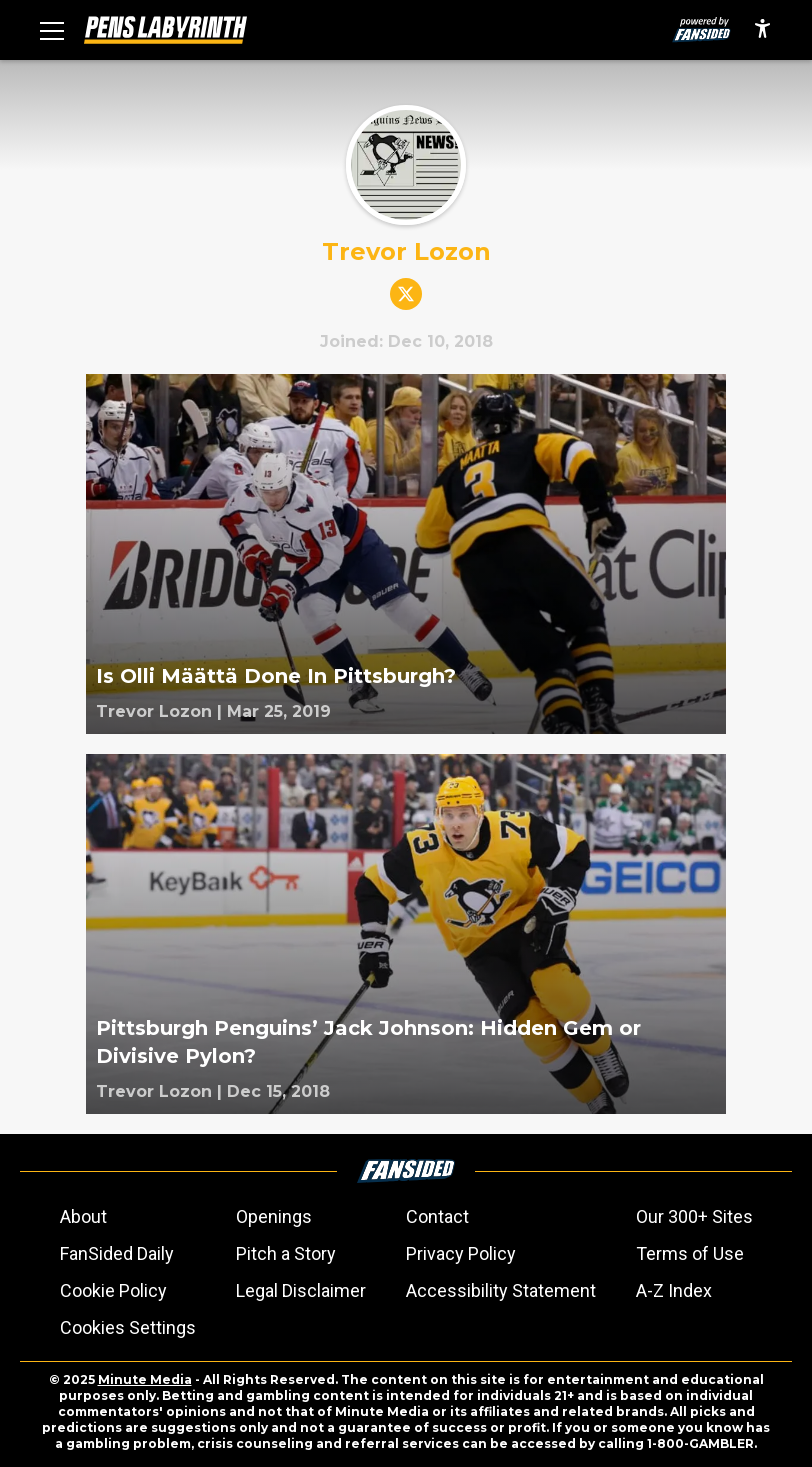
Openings (274, 1216)
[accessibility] (762, 30)
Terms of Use (690, 1253)
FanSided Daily (117, 1253)
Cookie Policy (113, 1290)
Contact (437, 1216)
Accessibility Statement (501, 1290)
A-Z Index (674, 1290)
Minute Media (145, 1379)
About (83, 1216)
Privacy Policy (461, 1253)
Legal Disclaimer (301, 1290)
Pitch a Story (286, 1253)
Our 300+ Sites (694, 1216)
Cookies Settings (128, 1327)
